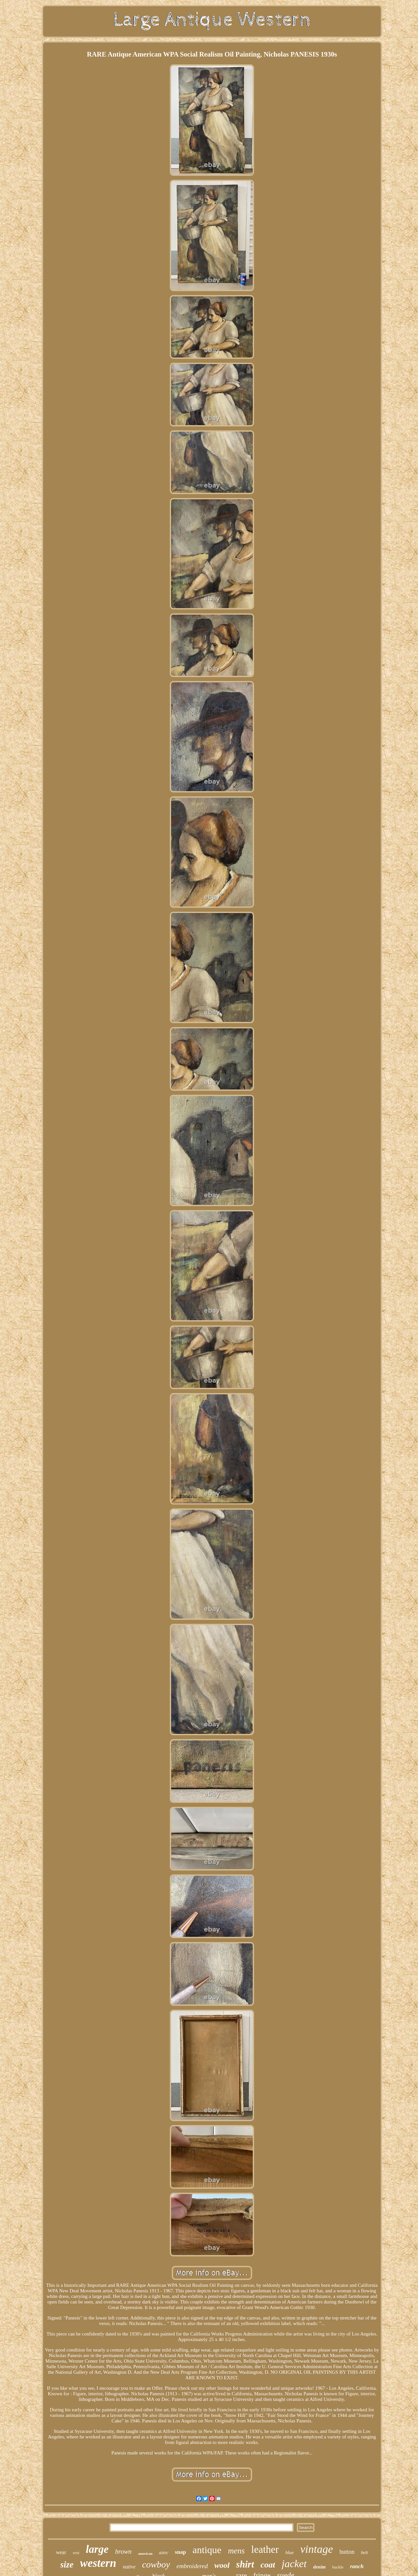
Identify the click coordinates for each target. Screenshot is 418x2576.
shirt (245, 2564)
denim (319, 2566)
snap (180, 2552)
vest (76, 2552)
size (67, 2564)
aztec (164, 2552)
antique (207, 2549)
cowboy (156, 2564)
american (145, 2553)
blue (289, 2552)
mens (236, 2550)
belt (364, 2552)
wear (61, 2552)
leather (265, 2549)
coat (268, 2564)
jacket (293, 2563)
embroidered (192, 2566)
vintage (316, 2549)
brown (123, 2551)
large (97, 2549)
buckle (338, 2567)
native (129, 2566)
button (347, 2552)
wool (222, 2565)
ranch (357, 2566)
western (98, 2563)
